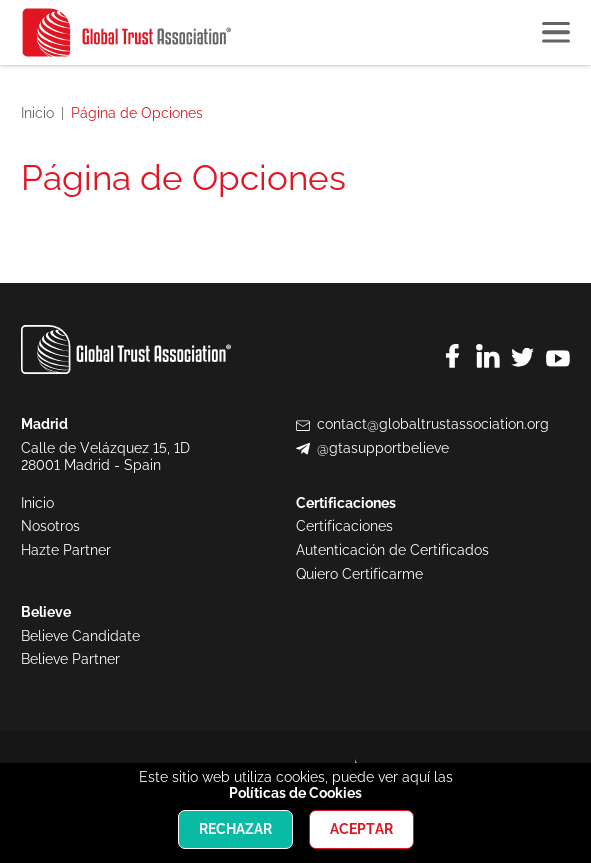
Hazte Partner (66, 550)
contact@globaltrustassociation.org (433, 424)
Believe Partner (70, 659)
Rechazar (235, 829)
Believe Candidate (80, 636)
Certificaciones (344, 526)
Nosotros (50, 526)
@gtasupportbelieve (383, 448)
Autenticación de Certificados (392, 550)
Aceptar (361, 829)
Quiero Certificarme (359, 574)
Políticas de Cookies (295, 793)
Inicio (37, 113)
